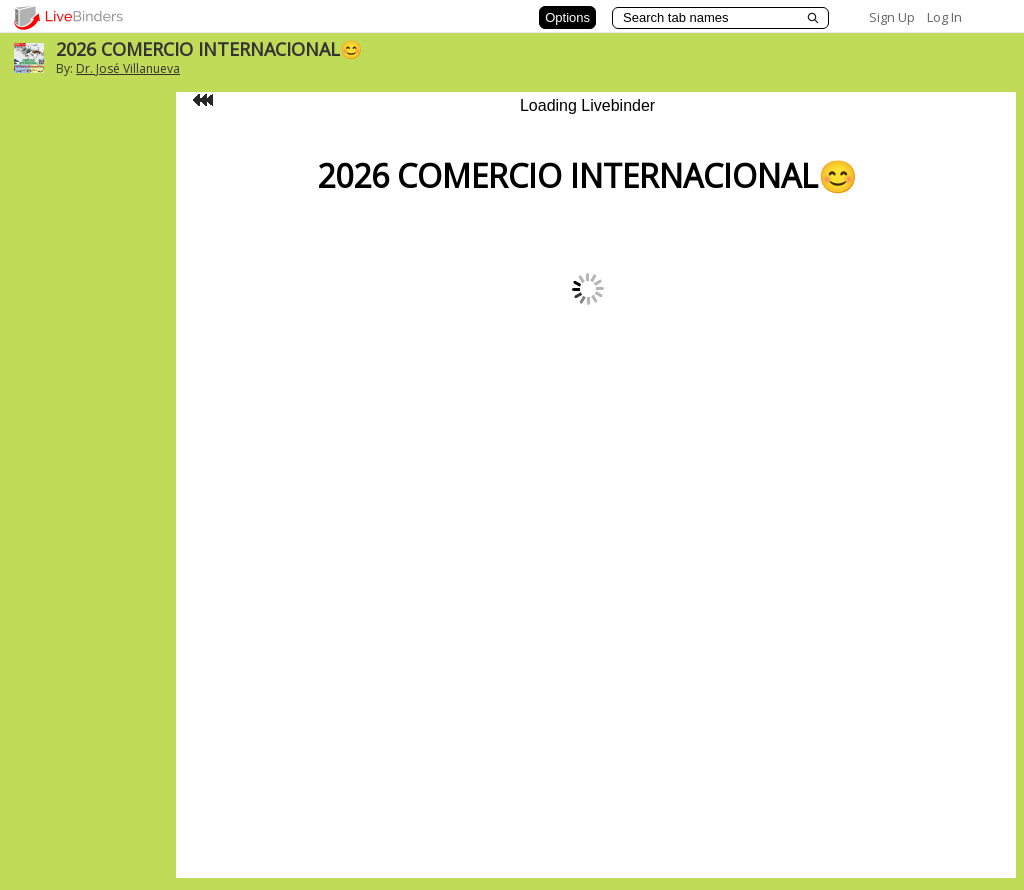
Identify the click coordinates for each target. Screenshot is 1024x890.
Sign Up (892, 17)
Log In (944, 17)
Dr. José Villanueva (128, 68)
